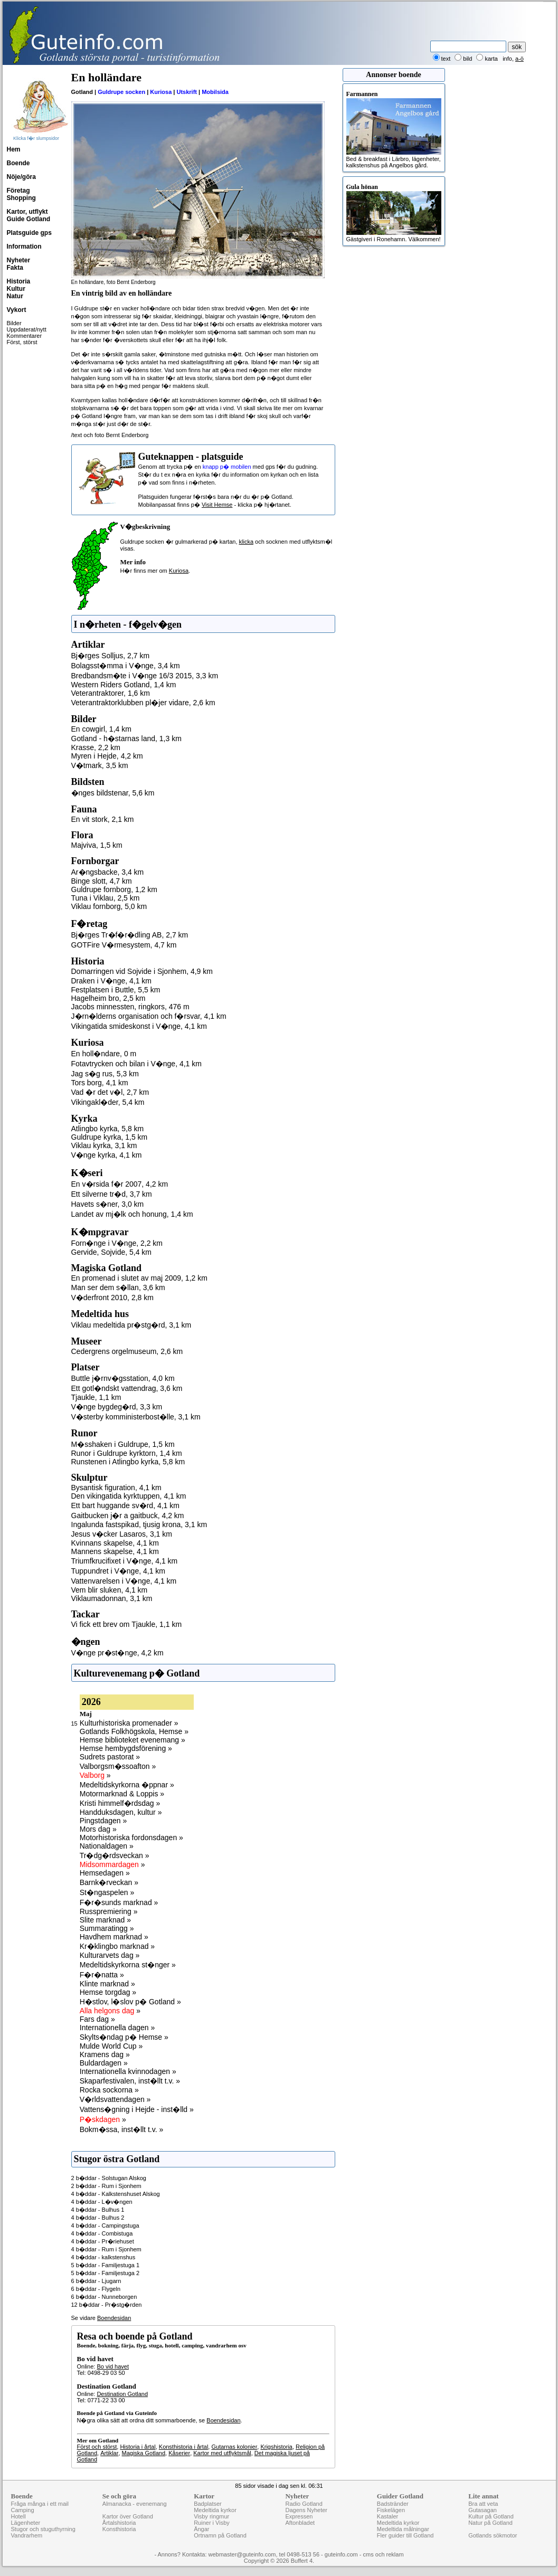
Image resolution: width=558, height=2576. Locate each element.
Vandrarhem (27, 2535)
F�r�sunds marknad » (119, 1902)
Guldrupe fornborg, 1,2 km (114, 889)
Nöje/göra (21, 177)
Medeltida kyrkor (215, 2510)
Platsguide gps (29, 232)
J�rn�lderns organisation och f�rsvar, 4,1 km (148, 1016)
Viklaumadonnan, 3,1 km (112, 1598)
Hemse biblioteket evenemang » (132, 1740)
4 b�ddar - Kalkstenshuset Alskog (115, 2194)
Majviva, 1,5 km (96, 845)
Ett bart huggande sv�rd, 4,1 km (125, 1505)
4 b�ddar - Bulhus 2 (98, 2217)
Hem (14, 149)
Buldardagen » (104, 2063)
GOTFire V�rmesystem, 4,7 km (124, 945)
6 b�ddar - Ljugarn (96, 2281)
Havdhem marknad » (114, 1937)
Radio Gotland (303, 2504)
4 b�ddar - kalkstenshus (103, 2257)
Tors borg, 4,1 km (99, 1082)
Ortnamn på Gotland (220, 2535)
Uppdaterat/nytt (26, 329)
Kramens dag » (105, 2054)
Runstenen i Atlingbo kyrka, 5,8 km (128, 1461)
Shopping (21, 198)
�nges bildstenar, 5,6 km (113, 793)
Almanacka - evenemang (134, 2504)
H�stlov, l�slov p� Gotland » (130, 2001)
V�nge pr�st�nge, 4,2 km (117, 1653)
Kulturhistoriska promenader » (129, 1723)
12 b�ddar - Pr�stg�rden (106, 2305)
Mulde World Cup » (111, 2046)
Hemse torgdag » (108, 1992)
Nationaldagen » (107, 1846)
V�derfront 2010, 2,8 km (112, 1297)
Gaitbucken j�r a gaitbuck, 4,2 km (127, 1515)
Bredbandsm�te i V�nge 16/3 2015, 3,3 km (145, 675)
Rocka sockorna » (109, 2090)
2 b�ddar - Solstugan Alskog (108, 2178)
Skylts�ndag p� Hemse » (124, 2037)
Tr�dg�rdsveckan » (114, 1855)
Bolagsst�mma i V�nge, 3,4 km (125, 665)
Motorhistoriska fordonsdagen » (131, 1837)
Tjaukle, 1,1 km (96, 1397)
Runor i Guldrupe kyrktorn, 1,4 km (126, 1453)
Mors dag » (98, 1829)
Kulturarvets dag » (110, 1955)
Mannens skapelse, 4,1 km (115, 1551)
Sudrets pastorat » (110, 1757)
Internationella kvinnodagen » (128, 2071)
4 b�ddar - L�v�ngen (102, 2202)
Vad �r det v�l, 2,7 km (110, 1092)
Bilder (14, 323)
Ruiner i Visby (212, 2523)
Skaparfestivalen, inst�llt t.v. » (130, 2081)
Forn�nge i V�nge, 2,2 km (117, 1243)
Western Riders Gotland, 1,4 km (123, 684)
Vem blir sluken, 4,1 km (109, 1590)
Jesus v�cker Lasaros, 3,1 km (121, 1534)
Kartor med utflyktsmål (222, 2453)
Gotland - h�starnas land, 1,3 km (126, 738)
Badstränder (393, 2504)
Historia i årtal (137, 2447)
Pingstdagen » (103, 1820)
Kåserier (179, 2453)
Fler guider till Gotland (405, 2535)
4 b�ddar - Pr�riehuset (102, 2241)
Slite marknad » (105, 1920)
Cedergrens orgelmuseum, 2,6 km (127, 1351)
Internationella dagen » (117, 2027)
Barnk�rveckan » (109, 1882)
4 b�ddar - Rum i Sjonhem (106, 2249)
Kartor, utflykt (27, 211)
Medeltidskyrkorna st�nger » (128, 1965)
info (507, 58)
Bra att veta (483, 2504)
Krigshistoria (276, 2447)
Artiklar (109, 2453)
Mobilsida (215, 92)
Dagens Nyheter (306, 2510)
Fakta (15, 267)
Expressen (299, 2516)
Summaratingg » (107, 1928)
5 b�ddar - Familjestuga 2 (105, 2273)
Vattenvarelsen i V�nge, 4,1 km (124, 1581)
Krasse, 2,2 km (95, 747)
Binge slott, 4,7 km (101, 881)
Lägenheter (26, 2523)
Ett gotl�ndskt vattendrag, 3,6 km (127, 1388)
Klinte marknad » (107, 1984)
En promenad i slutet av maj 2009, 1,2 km (139, 1278)
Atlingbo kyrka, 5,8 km (107, 1128)
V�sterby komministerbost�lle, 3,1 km (136, 1417)
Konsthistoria (119, 2529)
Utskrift (186, 92)
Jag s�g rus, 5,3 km (105, 1073)
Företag (18, 190)
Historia (19, 281)
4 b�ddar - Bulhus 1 (98, 2209)
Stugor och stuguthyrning (43, 2529)
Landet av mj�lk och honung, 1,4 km (132, 1214)
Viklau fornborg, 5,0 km (109, 906)
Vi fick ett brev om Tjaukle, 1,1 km (126, 1624)
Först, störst (22, 342)
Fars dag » (97, 2019)
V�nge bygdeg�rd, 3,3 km (117, 1407)
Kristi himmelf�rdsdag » (120, 1803)
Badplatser (208, 2504)
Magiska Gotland (144, 2453)
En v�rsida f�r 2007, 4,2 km (119, 1184)
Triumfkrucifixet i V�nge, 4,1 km (124, 1561)
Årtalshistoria (119, 2523)
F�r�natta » (102, 1975)
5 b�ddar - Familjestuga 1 (105, 2265)
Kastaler (387, 2516)
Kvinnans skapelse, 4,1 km (115, 1543)
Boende (18, 163)
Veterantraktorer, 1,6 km (110, 693)
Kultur (16, 288)
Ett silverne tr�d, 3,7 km (111, 1194)
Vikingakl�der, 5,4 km (108, 1102)
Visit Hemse (217, 504)
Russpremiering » (109, 1911)
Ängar (201, 2529)
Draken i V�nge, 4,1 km (111, 981)
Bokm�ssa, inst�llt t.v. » (121, 2129)
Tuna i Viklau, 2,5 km (105, 898)
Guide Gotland (29, 219)
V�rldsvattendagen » (115, 2099)
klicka (246, 541)
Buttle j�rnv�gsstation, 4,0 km (123, 1378)
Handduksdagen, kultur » (121, 1812)
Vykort (16, 310)
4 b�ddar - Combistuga (102, 2233)
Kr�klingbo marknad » (117, 1946)
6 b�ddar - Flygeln (96, 2289)
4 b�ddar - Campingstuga (105, 2225)
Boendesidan (114, 2318)
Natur (15, 296)
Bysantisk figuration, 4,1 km (116, 1487)
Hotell (18, 2516)
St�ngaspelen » (107, 1892)
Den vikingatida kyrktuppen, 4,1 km (128, 1496)
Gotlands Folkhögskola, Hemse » (134, 1731)
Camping (22, 2510)
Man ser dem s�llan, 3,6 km (118, 1287)
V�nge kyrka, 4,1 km (106, 1155)
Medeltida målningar (403, 2529)
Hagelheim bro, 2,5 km (108, 998)
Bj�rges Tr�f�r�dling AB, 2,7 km (129, 935)
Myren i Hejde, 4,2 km (107, 756)
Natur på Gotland (490, 2523)
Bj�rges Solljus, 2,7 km (110, 655)
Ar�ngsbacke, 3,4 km (107, 872)
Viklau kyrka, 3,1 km (104, 1145)
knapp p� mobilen (227, 466)
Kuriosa (161, 92)
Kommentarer (24, 336)
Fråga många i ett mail (40, 2504)
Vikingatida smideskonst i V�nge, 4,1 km (139, 1026)
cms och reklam (383, 2554)
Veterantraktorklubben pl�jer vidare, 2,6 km (143, 702)
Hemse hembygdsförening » (126, 1748)
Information (24, 246)
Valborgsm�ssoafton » (118, 1766)
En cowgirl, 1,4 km (101, 729)
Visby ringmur (211, 2516)
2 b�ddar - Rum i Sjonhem (106, 2186)
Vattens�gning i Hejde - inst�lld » (137, 2109)
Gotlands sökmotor (492, 2535)
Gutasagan (482, 2510)
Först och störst (97, 2447)
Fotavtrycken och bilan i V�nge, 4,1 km (136, 1063)
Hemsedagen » (105, 1873)
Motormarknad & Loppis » (122, 1793)
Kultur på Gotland (491, 2516)
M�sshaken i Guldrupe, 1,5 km (123, 1444)
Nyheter (19, 260)
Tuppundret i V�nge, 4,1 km (118, 1571)
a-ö (519, 58)
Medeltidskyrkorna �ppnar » (127, 1785)
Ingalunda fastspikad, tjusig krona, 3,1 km (139, 1524)
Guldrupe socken (121, 92)
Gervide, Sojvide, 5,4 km (111, 1252)
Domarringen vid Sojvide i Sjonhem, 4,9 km (142, 971)
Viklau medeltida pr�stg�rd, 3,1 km (131, 1325)
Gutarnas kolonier (234, 2447)
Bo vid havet (113, 2366)
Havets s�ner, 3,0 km (107, 1204)
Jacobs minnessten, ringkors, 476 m (130, 1006)
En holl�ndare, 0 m (104, 1053)
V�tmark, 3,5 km (99, 765)
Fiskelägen (391, 2510)
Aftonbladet (300, 2523)
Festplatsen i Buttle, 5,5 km (115, 990)
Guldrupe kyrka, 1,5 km (109, 1137)
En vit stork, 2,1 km (102, 819)
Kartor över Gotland (127, 2516)
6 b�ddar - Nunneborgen (104, 2297)
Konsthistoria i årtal (184, 2447)
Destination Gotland (122, 2394)
